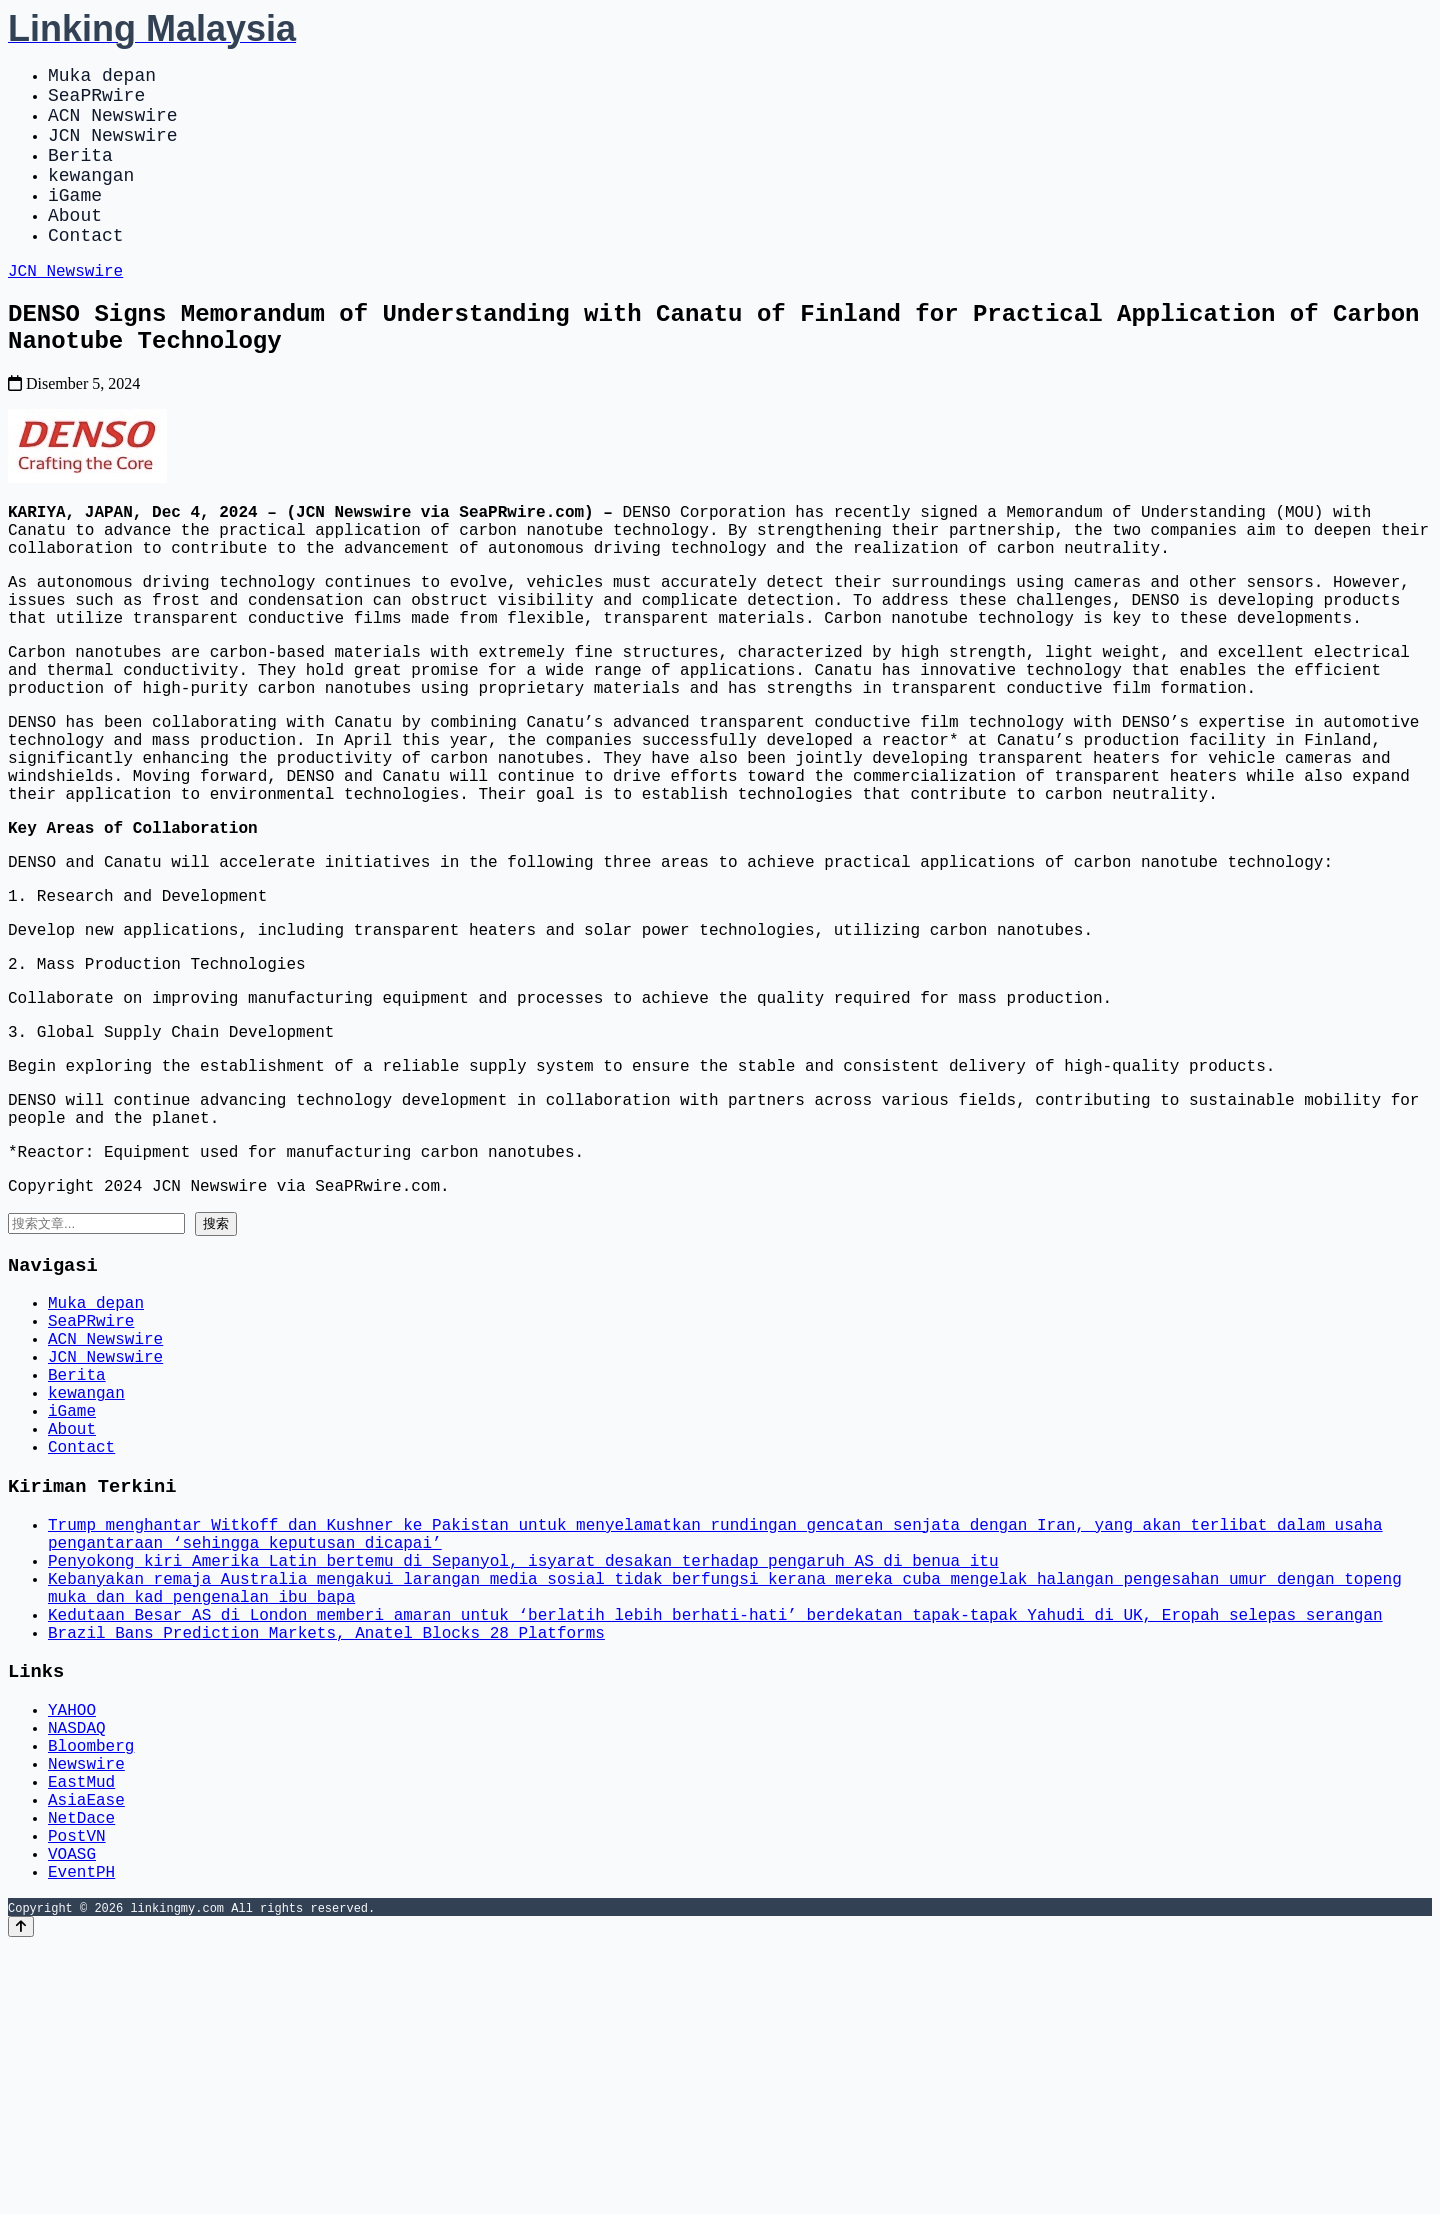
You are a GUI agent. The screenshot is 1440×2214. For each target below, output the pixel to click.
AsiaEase (86, 2052)
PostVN (77, 2096)
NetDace (81, 2074)
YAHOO (72, 1942)
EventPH (81, 2140)
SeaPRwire (96, 102)
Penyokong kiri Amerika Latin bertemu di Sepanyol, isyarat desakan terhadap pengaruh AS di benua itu (523, 1770)
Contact (86, 270)
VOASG (72, 2118)
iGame (75, 222)
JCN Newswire (113, 150)
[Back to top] (21, 2195)
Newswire (86, 2008)
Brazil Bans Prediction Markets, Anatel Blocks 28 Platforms (326, 1858)
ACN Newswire (113, 126)
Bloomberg (91, 1986)
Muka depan (102, 78)
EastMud (81, 2030)
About (75, 246)
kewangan (91, 198)
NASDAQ (77, 1964)
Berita (80, 174)
